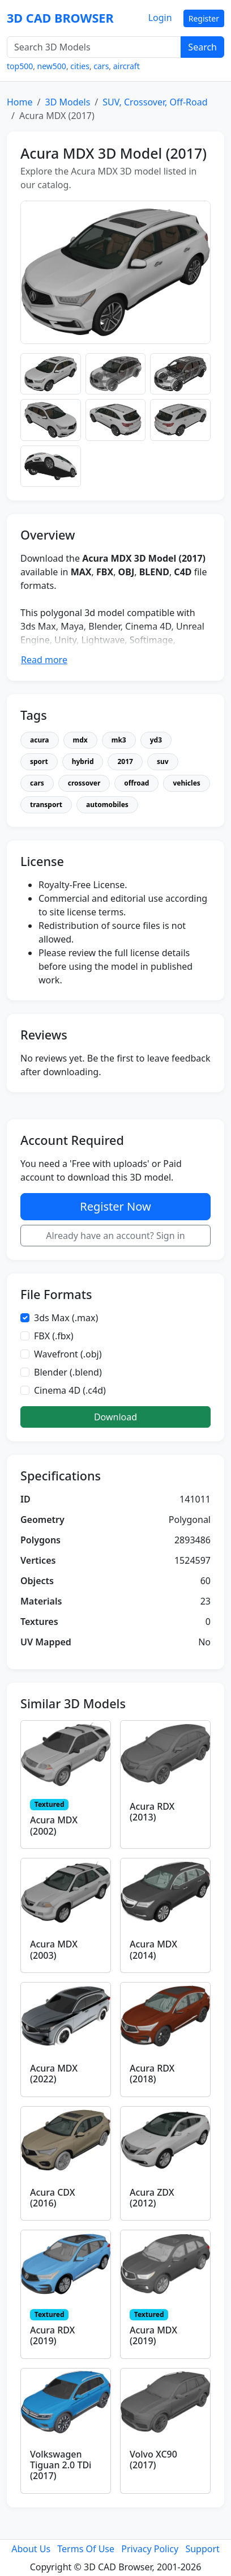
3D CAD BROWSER (60, 18)
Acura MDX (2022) (54, 2073)
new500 (51, 66)
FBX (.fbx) (54, 1336)
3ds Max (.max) (66, 1318)
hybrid (83, 761)
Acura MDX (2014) (153, 1949)
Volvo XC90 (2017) (153, 2459)
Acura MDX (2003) (54, 1949)
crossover (84, 783)
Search (202, 47)
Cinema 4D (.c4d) (70, 1390)
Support (202, 2549)
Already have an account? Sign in (115, 1235)
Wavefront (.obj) (68, 1354)
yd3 (156, 740)
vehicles (186, 783)
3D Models (67, 102)
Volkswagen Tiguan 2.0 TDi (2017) (60, 2465)
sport (39, 761)
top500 (20, 66)
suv (163, 761)
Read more (44, 659)
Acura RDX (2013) (152, 1811)
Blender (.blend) (68, 1372)
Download (115, 1417)
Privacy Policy (149, 2549)
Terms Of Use (85, 2549)
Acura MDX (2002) (54, 1825)
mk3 (119, 740)
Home (20, 102)
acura (39, 740)
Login (160, 17)
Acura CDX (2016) (52, 2197)
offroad (136, 783)
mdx (80, 740)
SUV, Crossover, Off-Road (154, 102)
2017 (124, 761)
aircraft (126, 66)
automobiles (107, 804)
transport (46, 804)
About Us (30, 2549)
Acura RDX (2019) (52, 2335)
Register (204, 18)
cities (79, 66)
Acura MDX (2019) (153, 2335)
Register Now (115, 1206)
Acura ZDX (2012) (152, 2197)
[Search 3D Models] (94, 47)
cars (101, 66)
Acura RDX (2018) (152, 2073)
